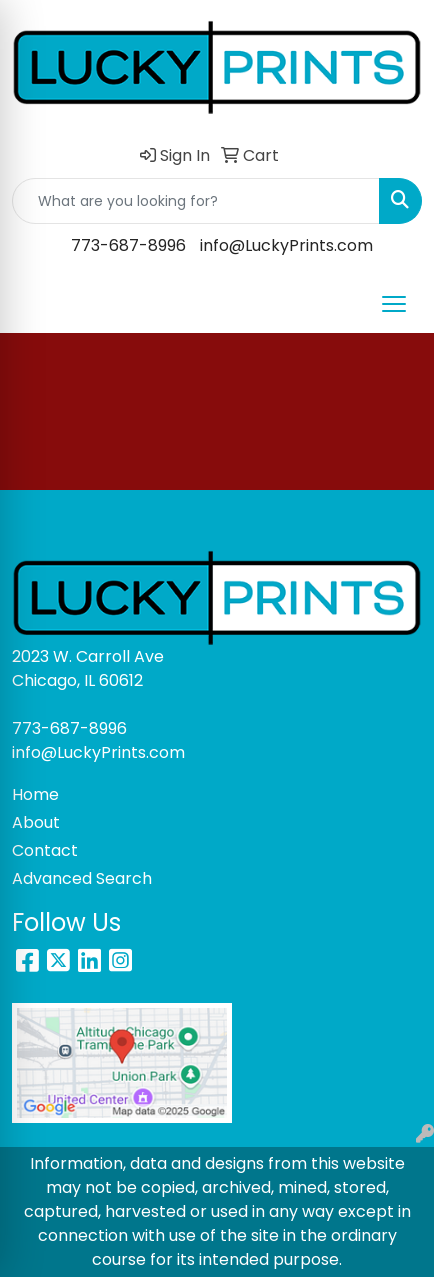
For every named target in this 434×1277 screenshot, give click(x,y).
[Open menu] (394, 304)
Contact (45, 850)
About (36, 822)
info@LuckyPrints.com (286, 245)
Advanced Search (82, 878)
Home (35, 794)
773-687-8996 (128, 245)
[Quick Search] (196, 201)
